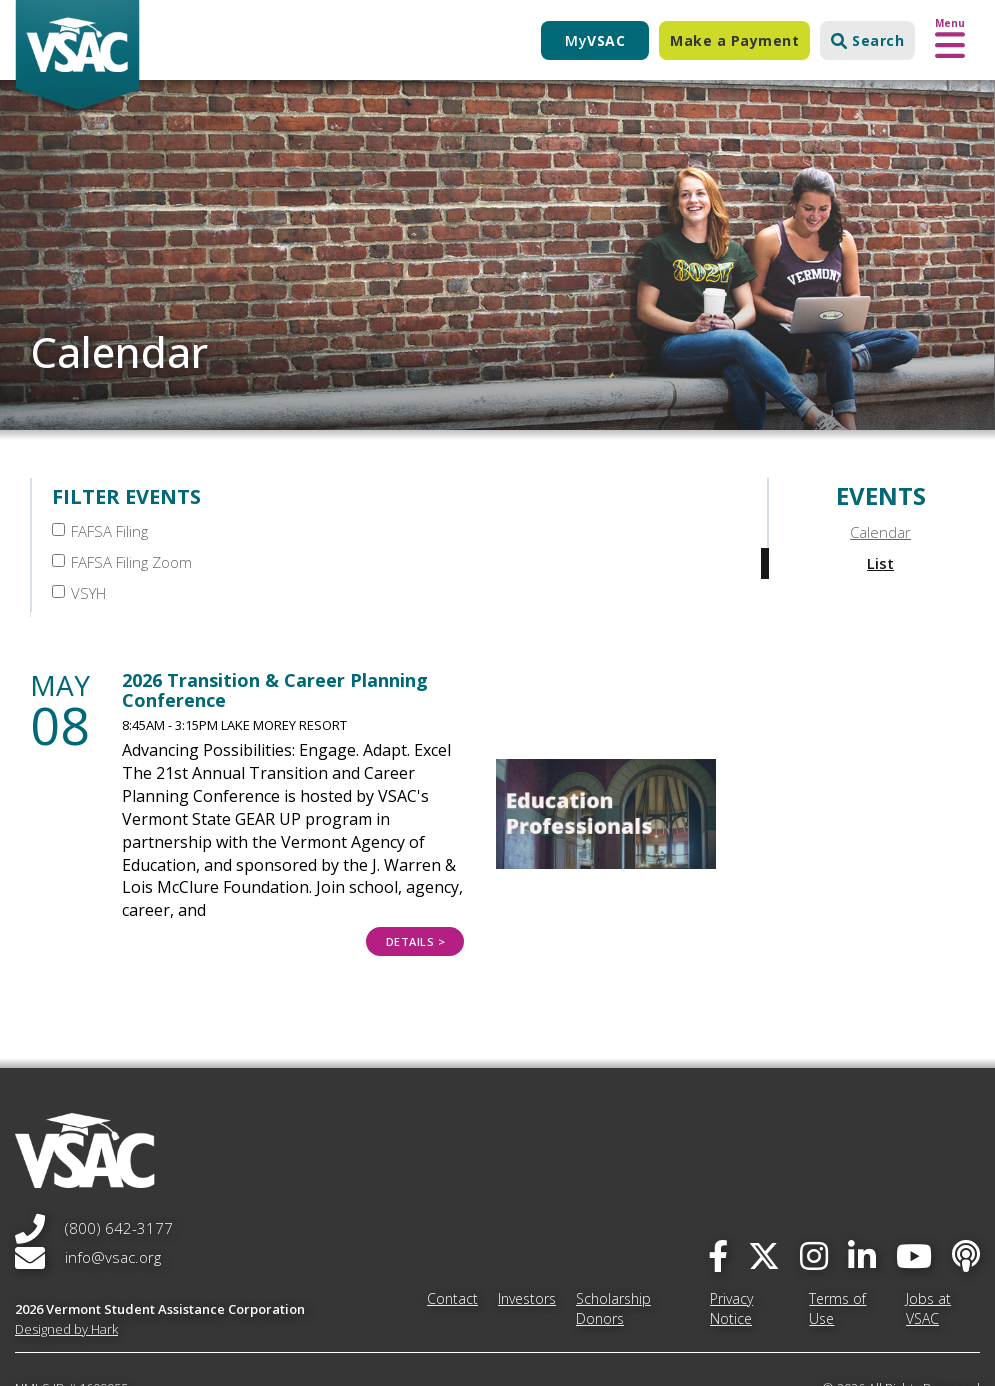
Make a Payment (734, 40)
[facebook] (718, 1187)
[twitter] (764, 1187)
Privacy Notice (731, 1240)
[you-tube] (914, 1187)
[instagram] (814, 1187)
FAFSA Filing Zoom (348, 531)
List (880, 563)
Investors (527, 1230)
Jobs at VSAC (928, 1240)
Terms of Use (837, 1240)
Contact (452, 1230)
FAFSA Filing (100, 531)
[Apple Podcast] (966, 1187)
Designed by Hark (66, 1261)
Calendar (880, 532)
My (595, 40)
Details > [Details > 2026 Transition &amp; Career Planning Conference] (416, 874)
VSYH (531, 531)
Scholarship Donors (613, 1240)
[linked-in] (862, 1187)
